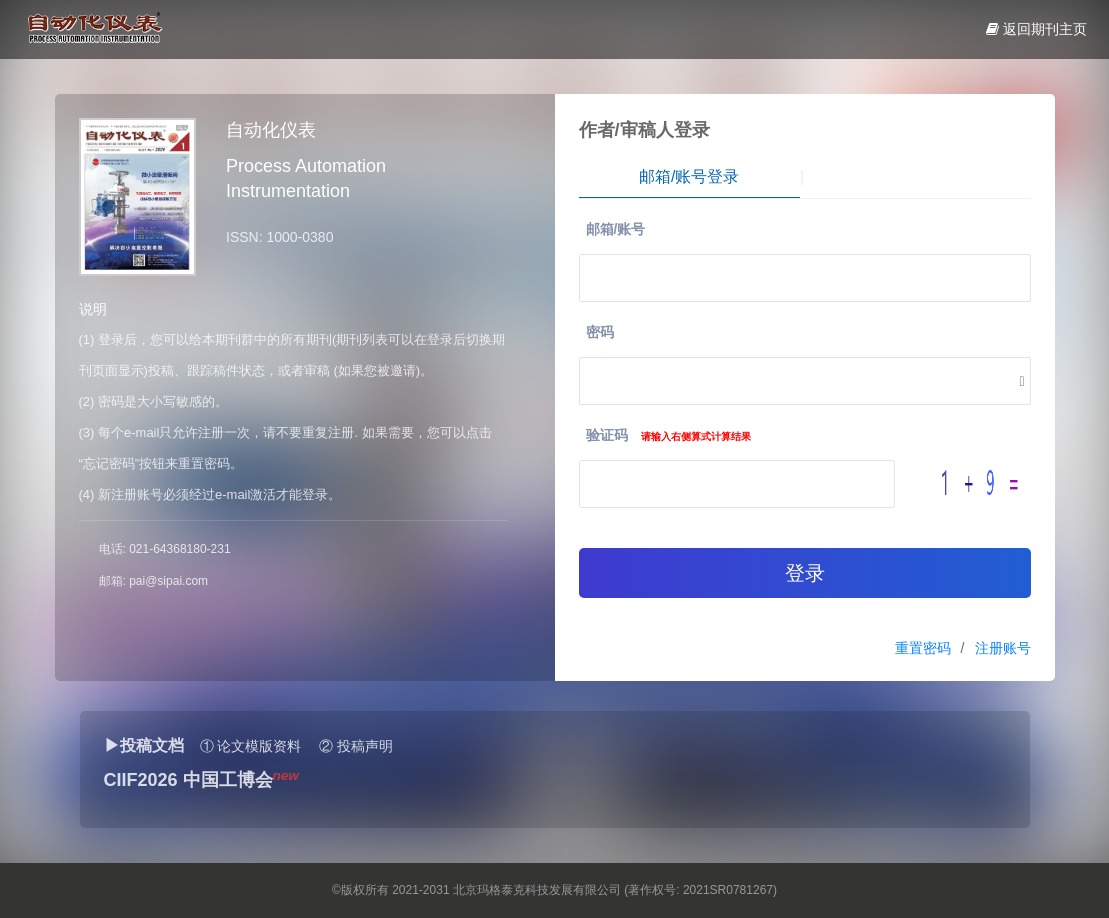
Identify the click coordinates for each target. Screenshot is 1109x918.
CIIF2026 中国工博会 (188, 780)
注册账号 (1003, 648)
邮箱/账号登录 (689, 176)
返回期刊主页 (1036, 29)
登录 (805, 573)
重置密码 (923, 648)
